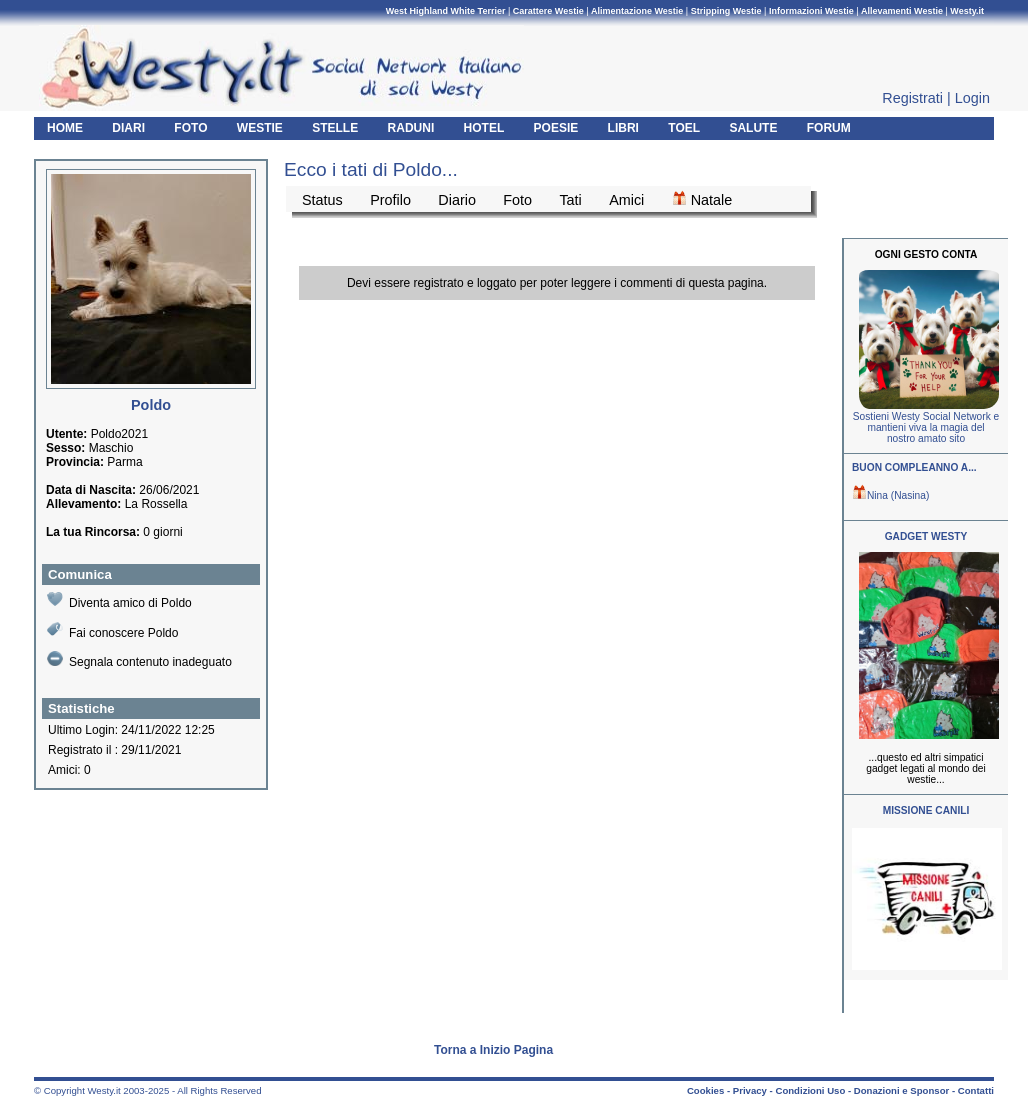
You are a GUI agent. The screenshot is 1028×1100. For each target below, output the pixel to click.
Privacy (750, 1090)
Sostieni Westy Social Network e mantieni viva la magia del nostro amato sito (926, 427)
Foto (517, 200)
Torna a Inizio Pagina (493, 1050)
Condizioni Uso (810, 1090)
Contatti (976, 1090)
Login (972, 98)
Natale (702, 199)
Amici (626, 200)
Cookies (705, 1090)
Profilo (390, 200)
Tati (570, 200)
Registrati (912, 98)
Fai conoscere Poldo (112, 630)
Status (322, 200)
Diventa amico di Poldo (119, 600)
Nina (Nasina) (890, 495)
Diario (457, 200)
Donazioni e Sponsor (901, 1090)
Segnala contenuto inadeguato (139, 660)
